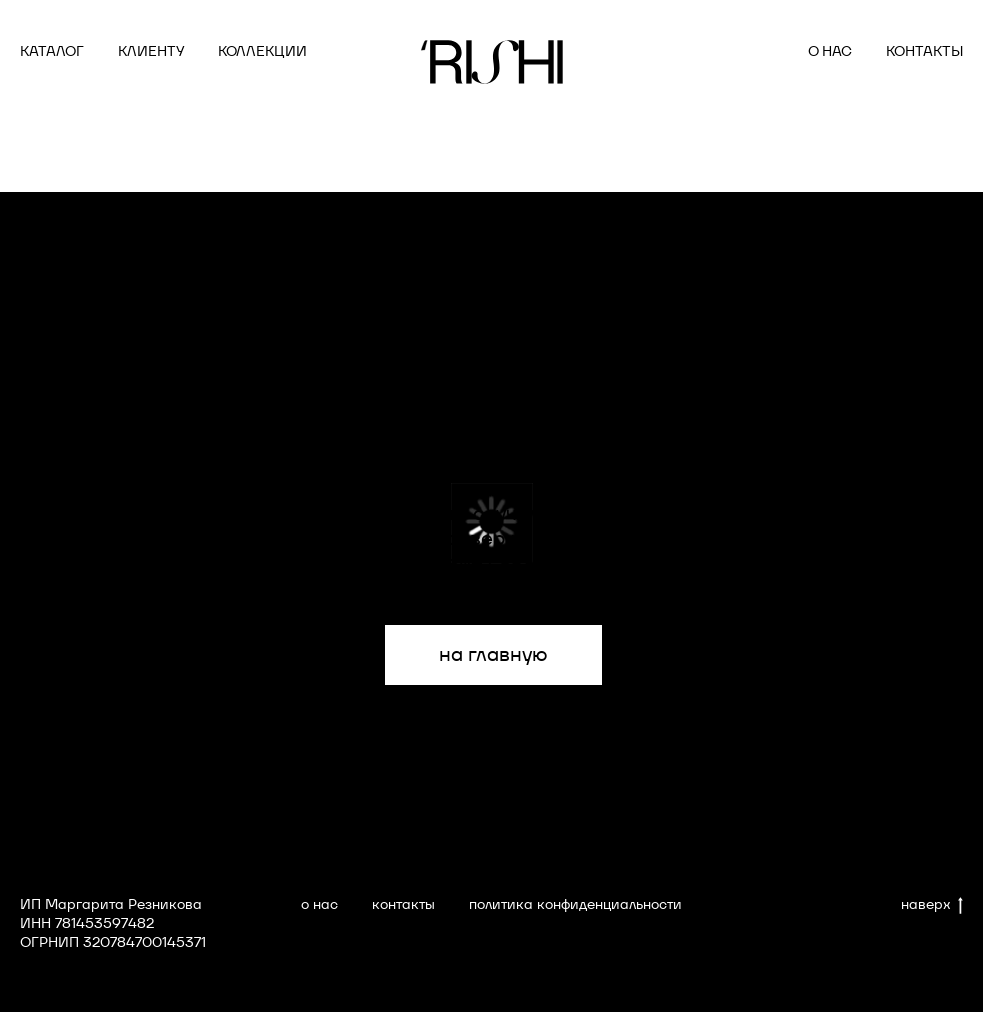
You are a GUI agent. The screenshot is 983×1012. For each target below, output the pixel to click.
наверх (932, 904)
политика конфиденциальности (575, 904)
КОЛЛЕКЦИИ (262, 51)
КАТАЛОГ (52, 51)
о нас (319, 904)
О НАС (830, 51)
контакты (403, 904)
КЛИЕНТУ (151, 51)
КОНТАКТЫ (924, 51)
